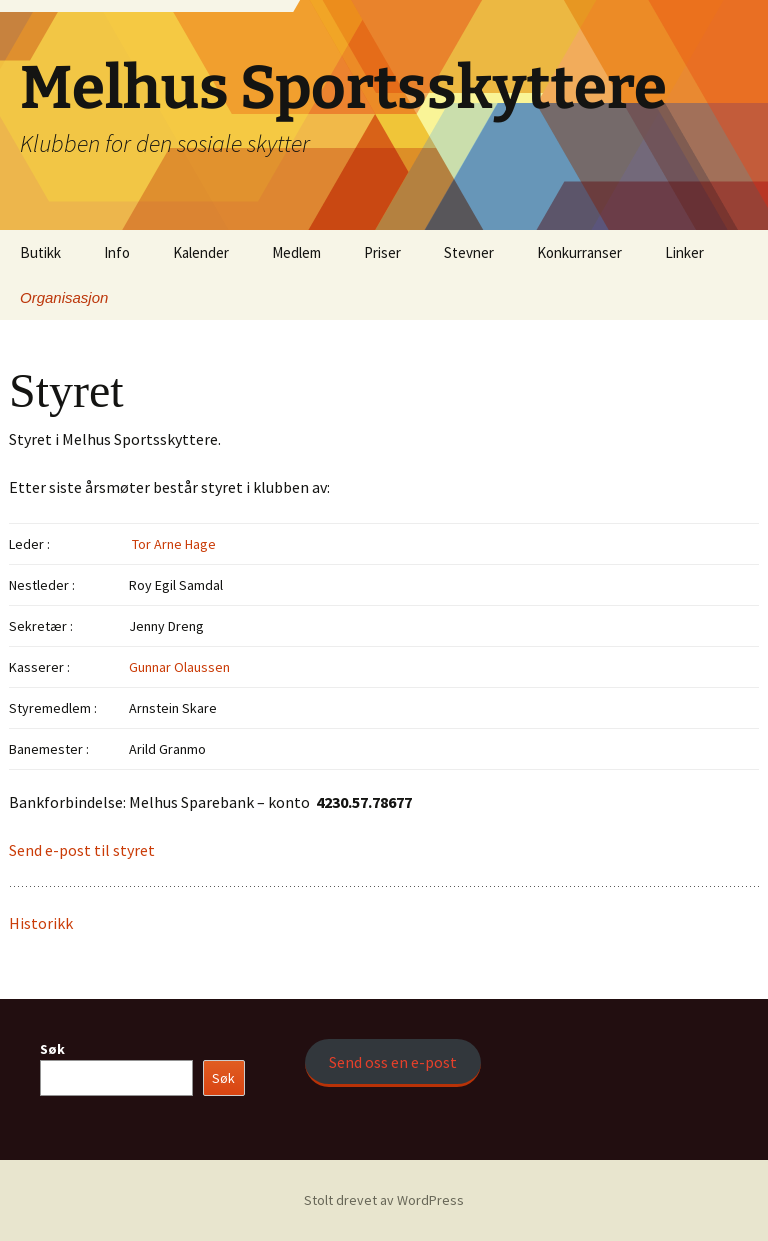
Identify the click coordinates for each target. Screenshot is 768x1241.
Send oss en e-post (393, 1062)
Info (117, 252)
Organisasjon (64, 297)
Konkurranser (579, 252)
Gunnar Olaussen (179, 667)
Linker (684, 252)
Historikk (41, 923)
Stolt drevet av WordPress (384, 1200)
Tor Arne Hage (172, 544)
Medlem (296, 252)
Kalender (201, 252)
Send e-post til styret (82, 850)
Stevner (469, 252)
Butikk (40, 252)
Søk (52, 1049)
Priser (382, 252)
